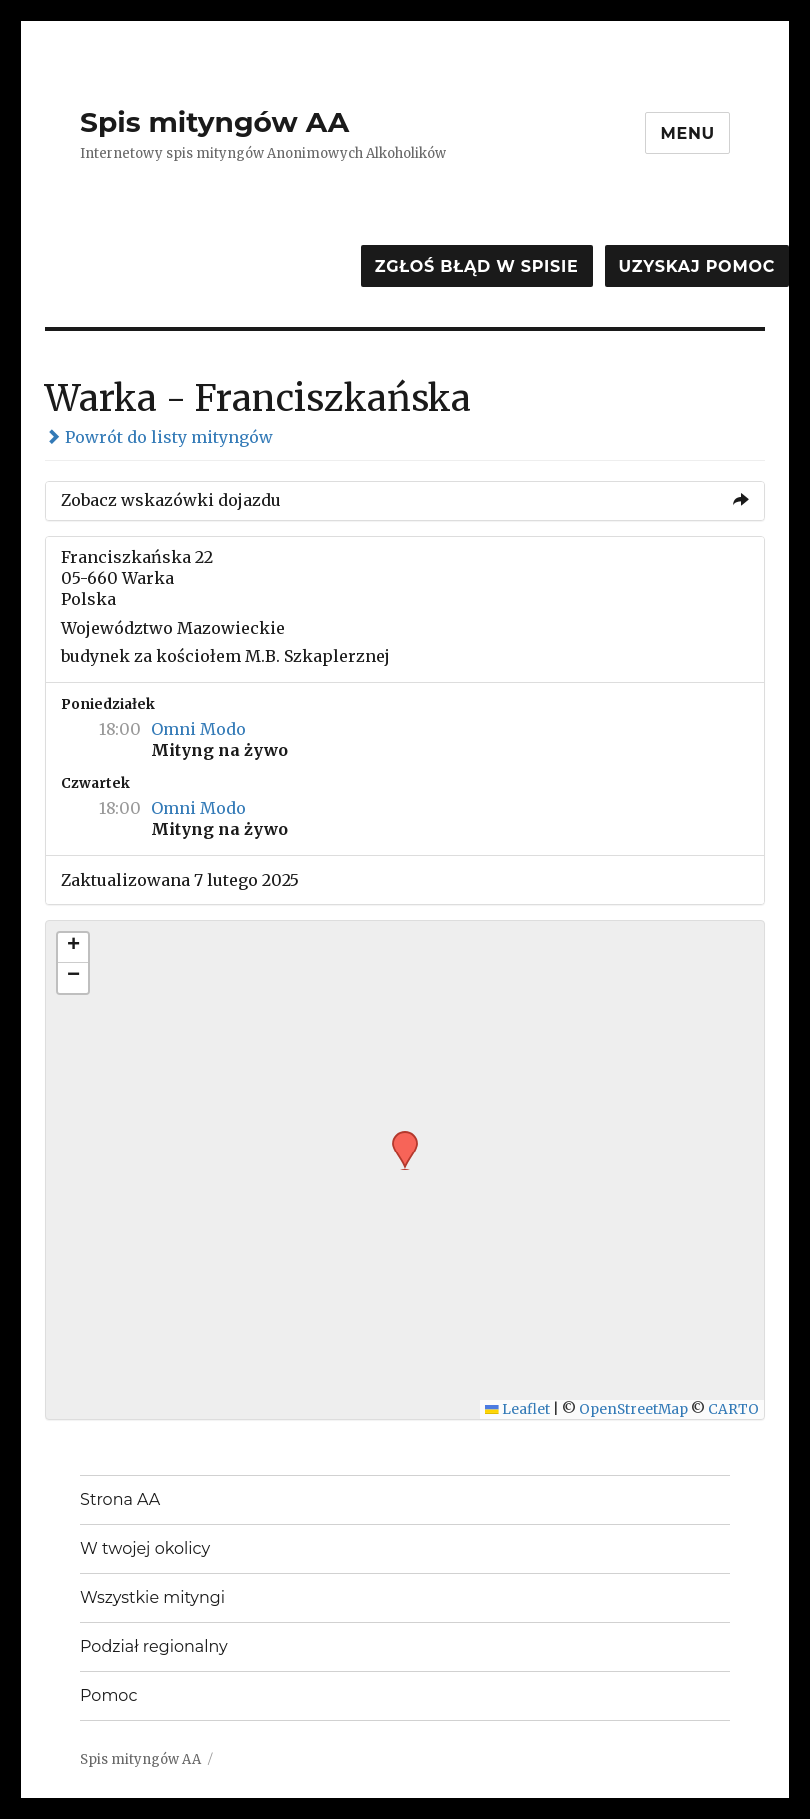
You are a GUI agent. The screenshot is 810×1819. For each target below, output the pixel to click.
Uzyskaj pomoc (697, 266)
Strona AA (120, 1499)
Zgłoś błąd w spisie (477, 266)
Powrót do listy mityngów (159, 437)
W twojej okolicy (145, 1548)
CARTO (733, 1409)
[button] (398, 1137)
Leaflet (517, 1409)
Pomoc (108, 1695)
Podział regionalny (154, 1646)
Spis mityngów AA (214, 122)
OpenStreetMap (633, 1409)
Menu (687, 133)
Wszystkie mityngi (152, 1597)
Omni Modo (198, 729)
